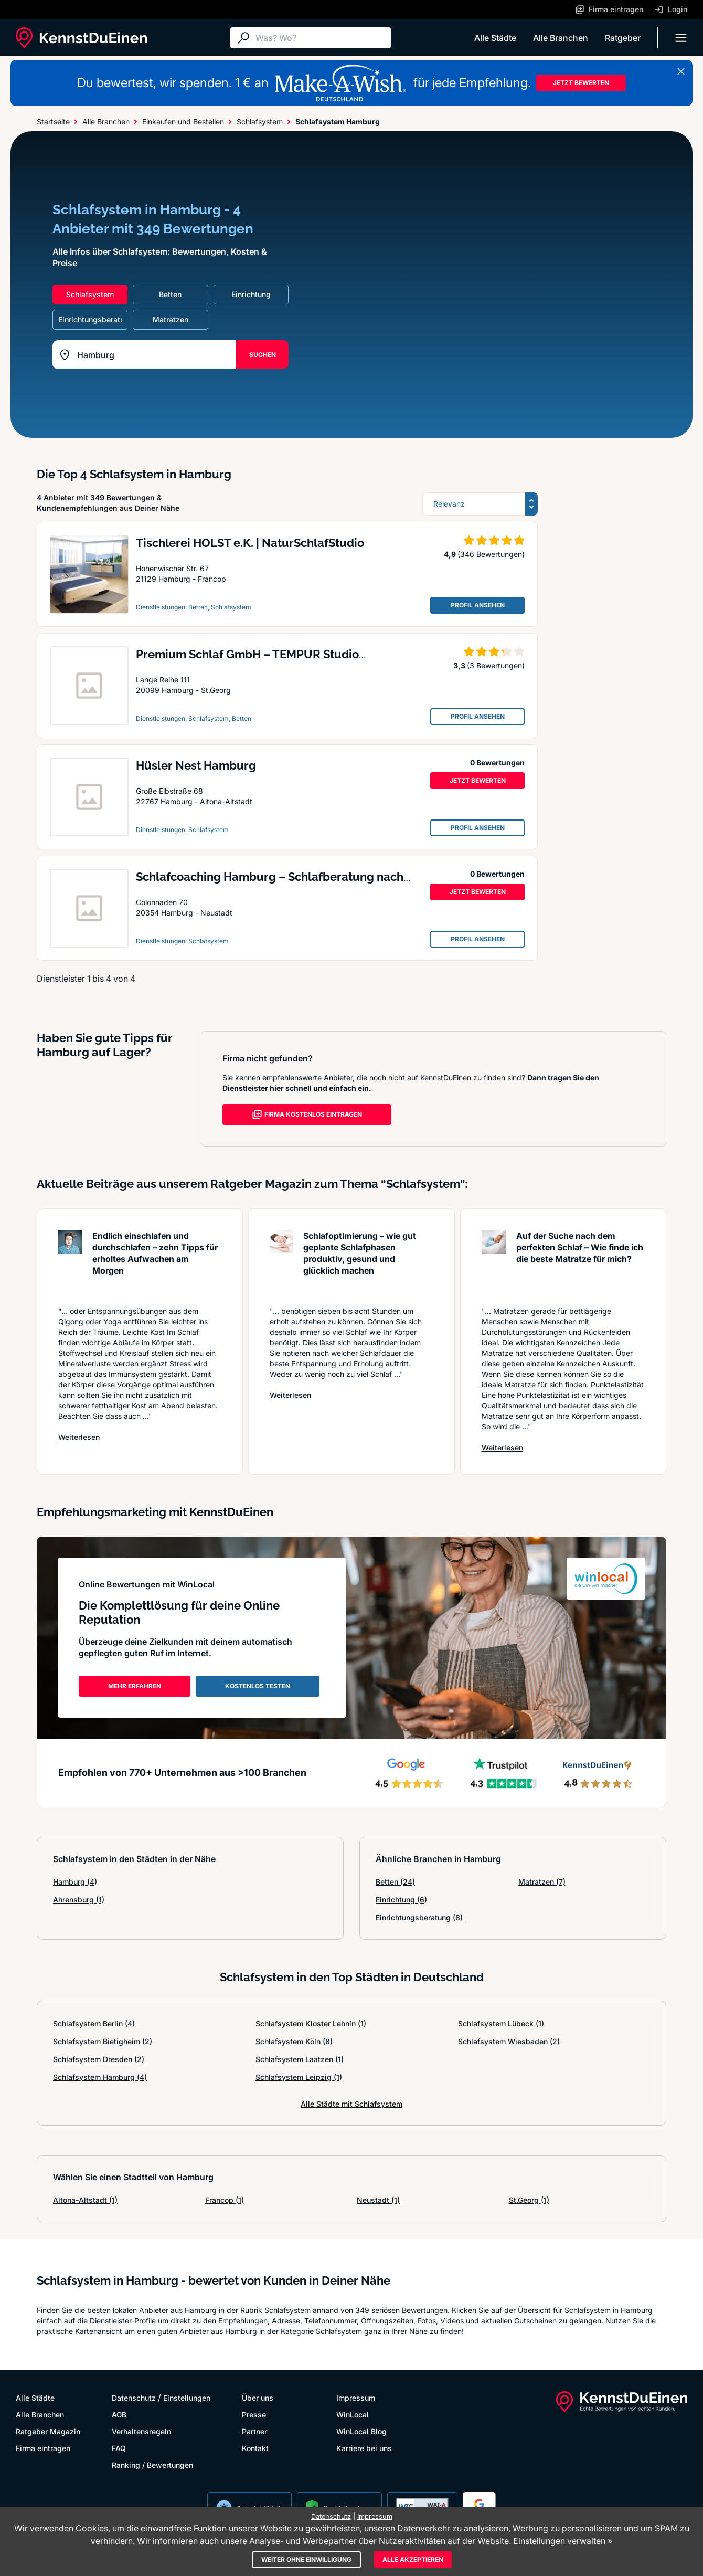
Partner (254, 2431)
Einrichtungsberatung (419, 1917)
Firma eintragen (43, 2448)
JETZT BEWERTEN (581, 83)
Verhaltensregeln (141, 2431)
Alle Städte (495, 38)
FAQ (119, 2448)
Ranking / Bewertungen (152, 2465)
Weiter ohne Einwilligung (306, 2559)
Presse (254, 2414)
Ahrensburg (78, 1899)
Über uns (257, 2397)
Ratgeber (623, 38)
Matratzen (542, 1881)
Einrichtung (401, 1899)
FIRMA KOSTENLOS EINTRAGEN (307, 1114)
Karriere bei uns (364, 2448)
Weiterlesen (79, 1437)
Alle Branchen (560, 38)
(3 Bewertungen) (496, 665)
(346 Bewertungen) (491, 554)
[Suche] (320, 37)
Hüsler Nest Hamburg (196, 765)
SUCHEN (262, 355)
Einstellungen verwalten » (562, 2541)
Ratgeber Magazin (48, 2431)
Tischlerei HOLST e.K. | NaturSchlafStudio (250, 543)
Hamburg (75, 1881)
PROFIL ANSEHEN (478, 605)
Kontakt (255, 2448)
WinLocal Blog (361, 2431)
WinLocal (352, 2414)
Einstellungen (186, 2397)
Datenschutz (134, 2397)
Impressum (355, 2397)
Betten (395, 1881)
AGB (119, 2414)
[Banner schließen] (681, 71)
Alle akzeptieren (412, 2559)
